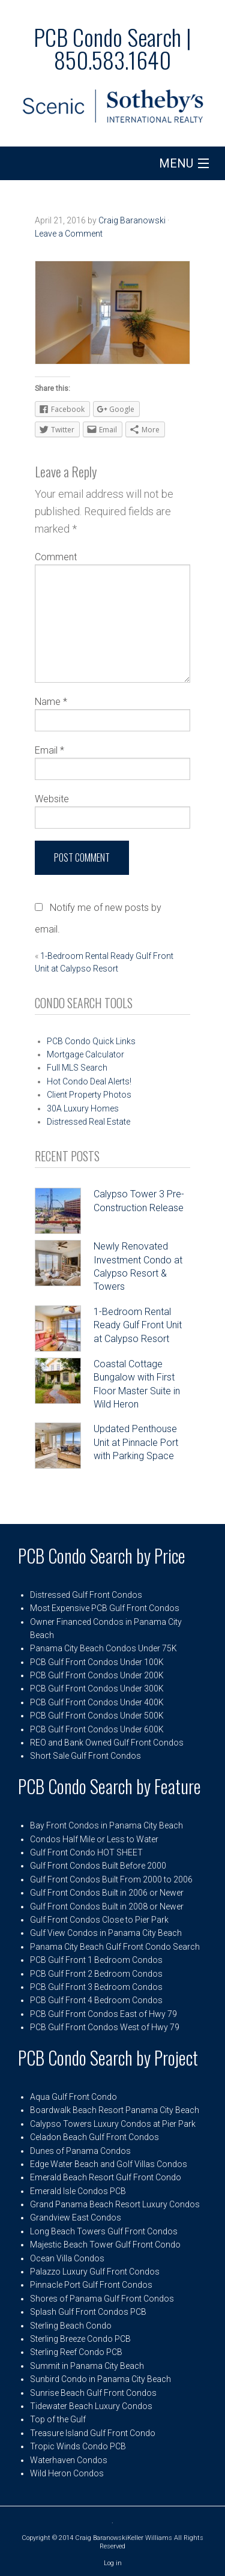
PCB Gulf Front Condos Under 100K (97, 1662)
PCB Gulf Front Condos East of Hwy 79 (103, 2014)
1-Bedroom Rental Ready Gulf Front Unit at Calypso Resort (138, 1325)
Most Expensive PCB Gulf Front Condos (104, 1608)
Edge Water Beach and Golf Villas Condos (108, 2164)
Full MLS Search (77, 1067)
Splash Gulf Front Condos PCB (88, 2312)
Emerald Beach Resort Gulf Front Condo (105, 2177)
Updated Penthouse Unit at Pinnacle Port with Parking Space (136, 1442)
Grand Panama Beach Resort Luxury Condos (115, 2204)
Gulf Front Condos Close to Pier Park (99, 1919)
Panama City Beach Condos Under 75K (103, 1648)
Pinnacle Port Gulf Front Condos (91, 2285)
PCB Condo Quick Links (91, 1041)
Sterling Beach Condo (71, 2325)
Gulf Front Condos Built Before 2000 (98, 1865)
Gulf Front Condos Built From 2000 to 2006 (111, 1879)
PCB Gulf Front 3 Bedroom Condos (96, 1987)
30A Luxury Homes (83, 1108)
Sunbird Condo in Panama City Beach (100, 2379)
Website (52, 799)
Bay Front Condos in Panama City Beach (106, 1825)
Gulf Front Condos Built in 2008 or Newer (107, 1906)
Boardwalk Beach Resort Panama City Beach (114, 2110)
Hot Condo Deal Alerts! (89, 1081)
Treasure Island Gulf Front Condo (92, 2433)
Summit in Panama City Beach (87, 2366)
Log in (113, 2563)
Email (49, 750)
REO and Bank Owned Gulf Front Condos (107, 1742)
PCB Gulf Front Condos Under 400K (97, 1702)
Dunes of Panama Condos (80, 2151)
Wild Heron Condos (67, 2473)
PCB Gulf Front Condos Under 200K (97, 1675)
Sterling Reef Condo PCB (76, 2352)
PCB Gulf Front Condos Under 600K (97, 1729)
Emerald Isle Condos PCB (78, 2191)
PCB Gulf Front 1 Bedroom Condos (96, 1960)
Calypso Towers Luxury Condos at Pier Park (113, 2124)
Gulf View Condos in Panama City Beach (106, 1933)
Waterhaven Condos (68, 2460)
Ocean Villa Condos (67, 2258)
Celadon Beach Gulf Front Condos (94, 2137)
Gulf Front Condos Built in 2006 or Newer (107, 1892)
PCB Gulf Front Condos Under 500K (97, 1715)
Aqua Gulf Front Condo (73, 2097)
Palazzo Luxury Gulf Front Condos (95, 2271)
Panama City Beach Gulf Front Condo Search (115, 1947)
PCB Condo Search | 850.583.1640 (112, 48)
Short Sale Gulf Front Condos (85, 1756)
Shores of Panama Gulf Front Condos (102, 2298)
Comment (56, 557)
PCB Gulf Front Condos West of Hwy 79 (104, 2027)
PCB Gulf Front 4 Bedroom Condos (96, 2000)
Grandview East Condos (75, 2217)
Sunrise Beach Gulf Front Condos (93, 2393)
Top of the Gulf (58, 2419)
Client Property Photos (89, 1094)
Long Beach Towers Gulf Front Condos (104, 2231)
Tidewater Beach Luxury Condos (91, 2406)
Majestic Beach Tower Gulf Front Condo (105, 2244)
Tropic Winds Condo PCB (78, 2446)
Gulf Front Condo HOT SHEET (86, 1852)
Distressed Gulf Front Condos (86, 1595)
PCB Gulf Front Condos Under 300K (97, 1688)
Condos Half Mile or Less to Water (94, 1839)
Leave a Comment (69, 233)
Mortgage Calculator (85, 1054)
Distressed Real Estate (88, 1121)
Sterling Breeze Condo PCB (80, 2339)
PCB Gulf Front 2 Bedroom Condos (96, 1974)
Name (51, 701)
